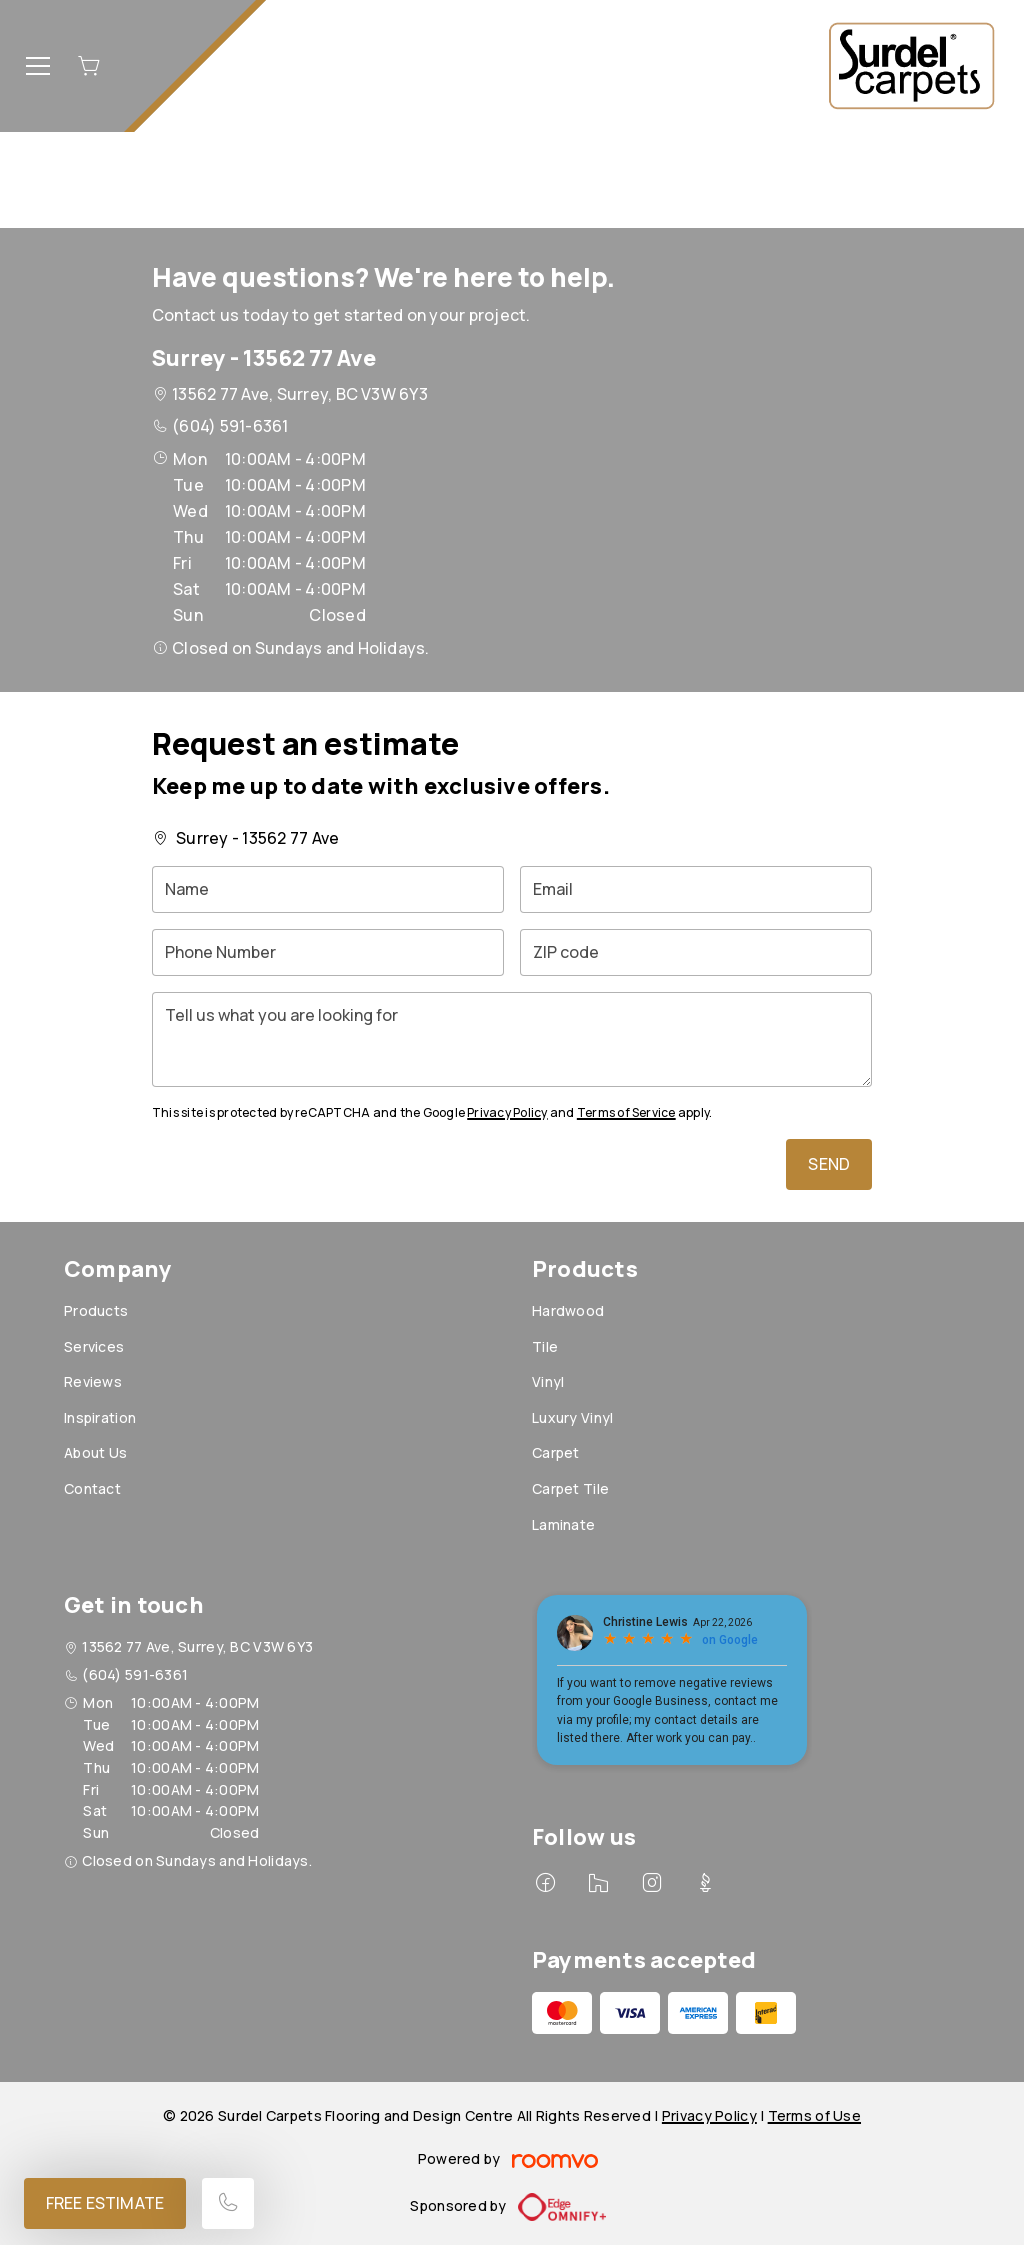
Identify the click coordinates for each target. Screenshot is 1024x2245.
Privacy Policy (507, 1112)
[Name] (328, 889)
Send (829, 1164)
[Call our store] (228, 2203)
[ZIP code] (696, 952)
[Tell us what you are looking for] (512, 1039)
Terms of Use (814, 2115)
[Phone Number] (328, 952)
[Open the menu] (38, 66)
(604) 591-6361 (230, 426)
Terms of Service (626, 1112)
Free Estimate (105, 2203)
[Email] (696, 889)
